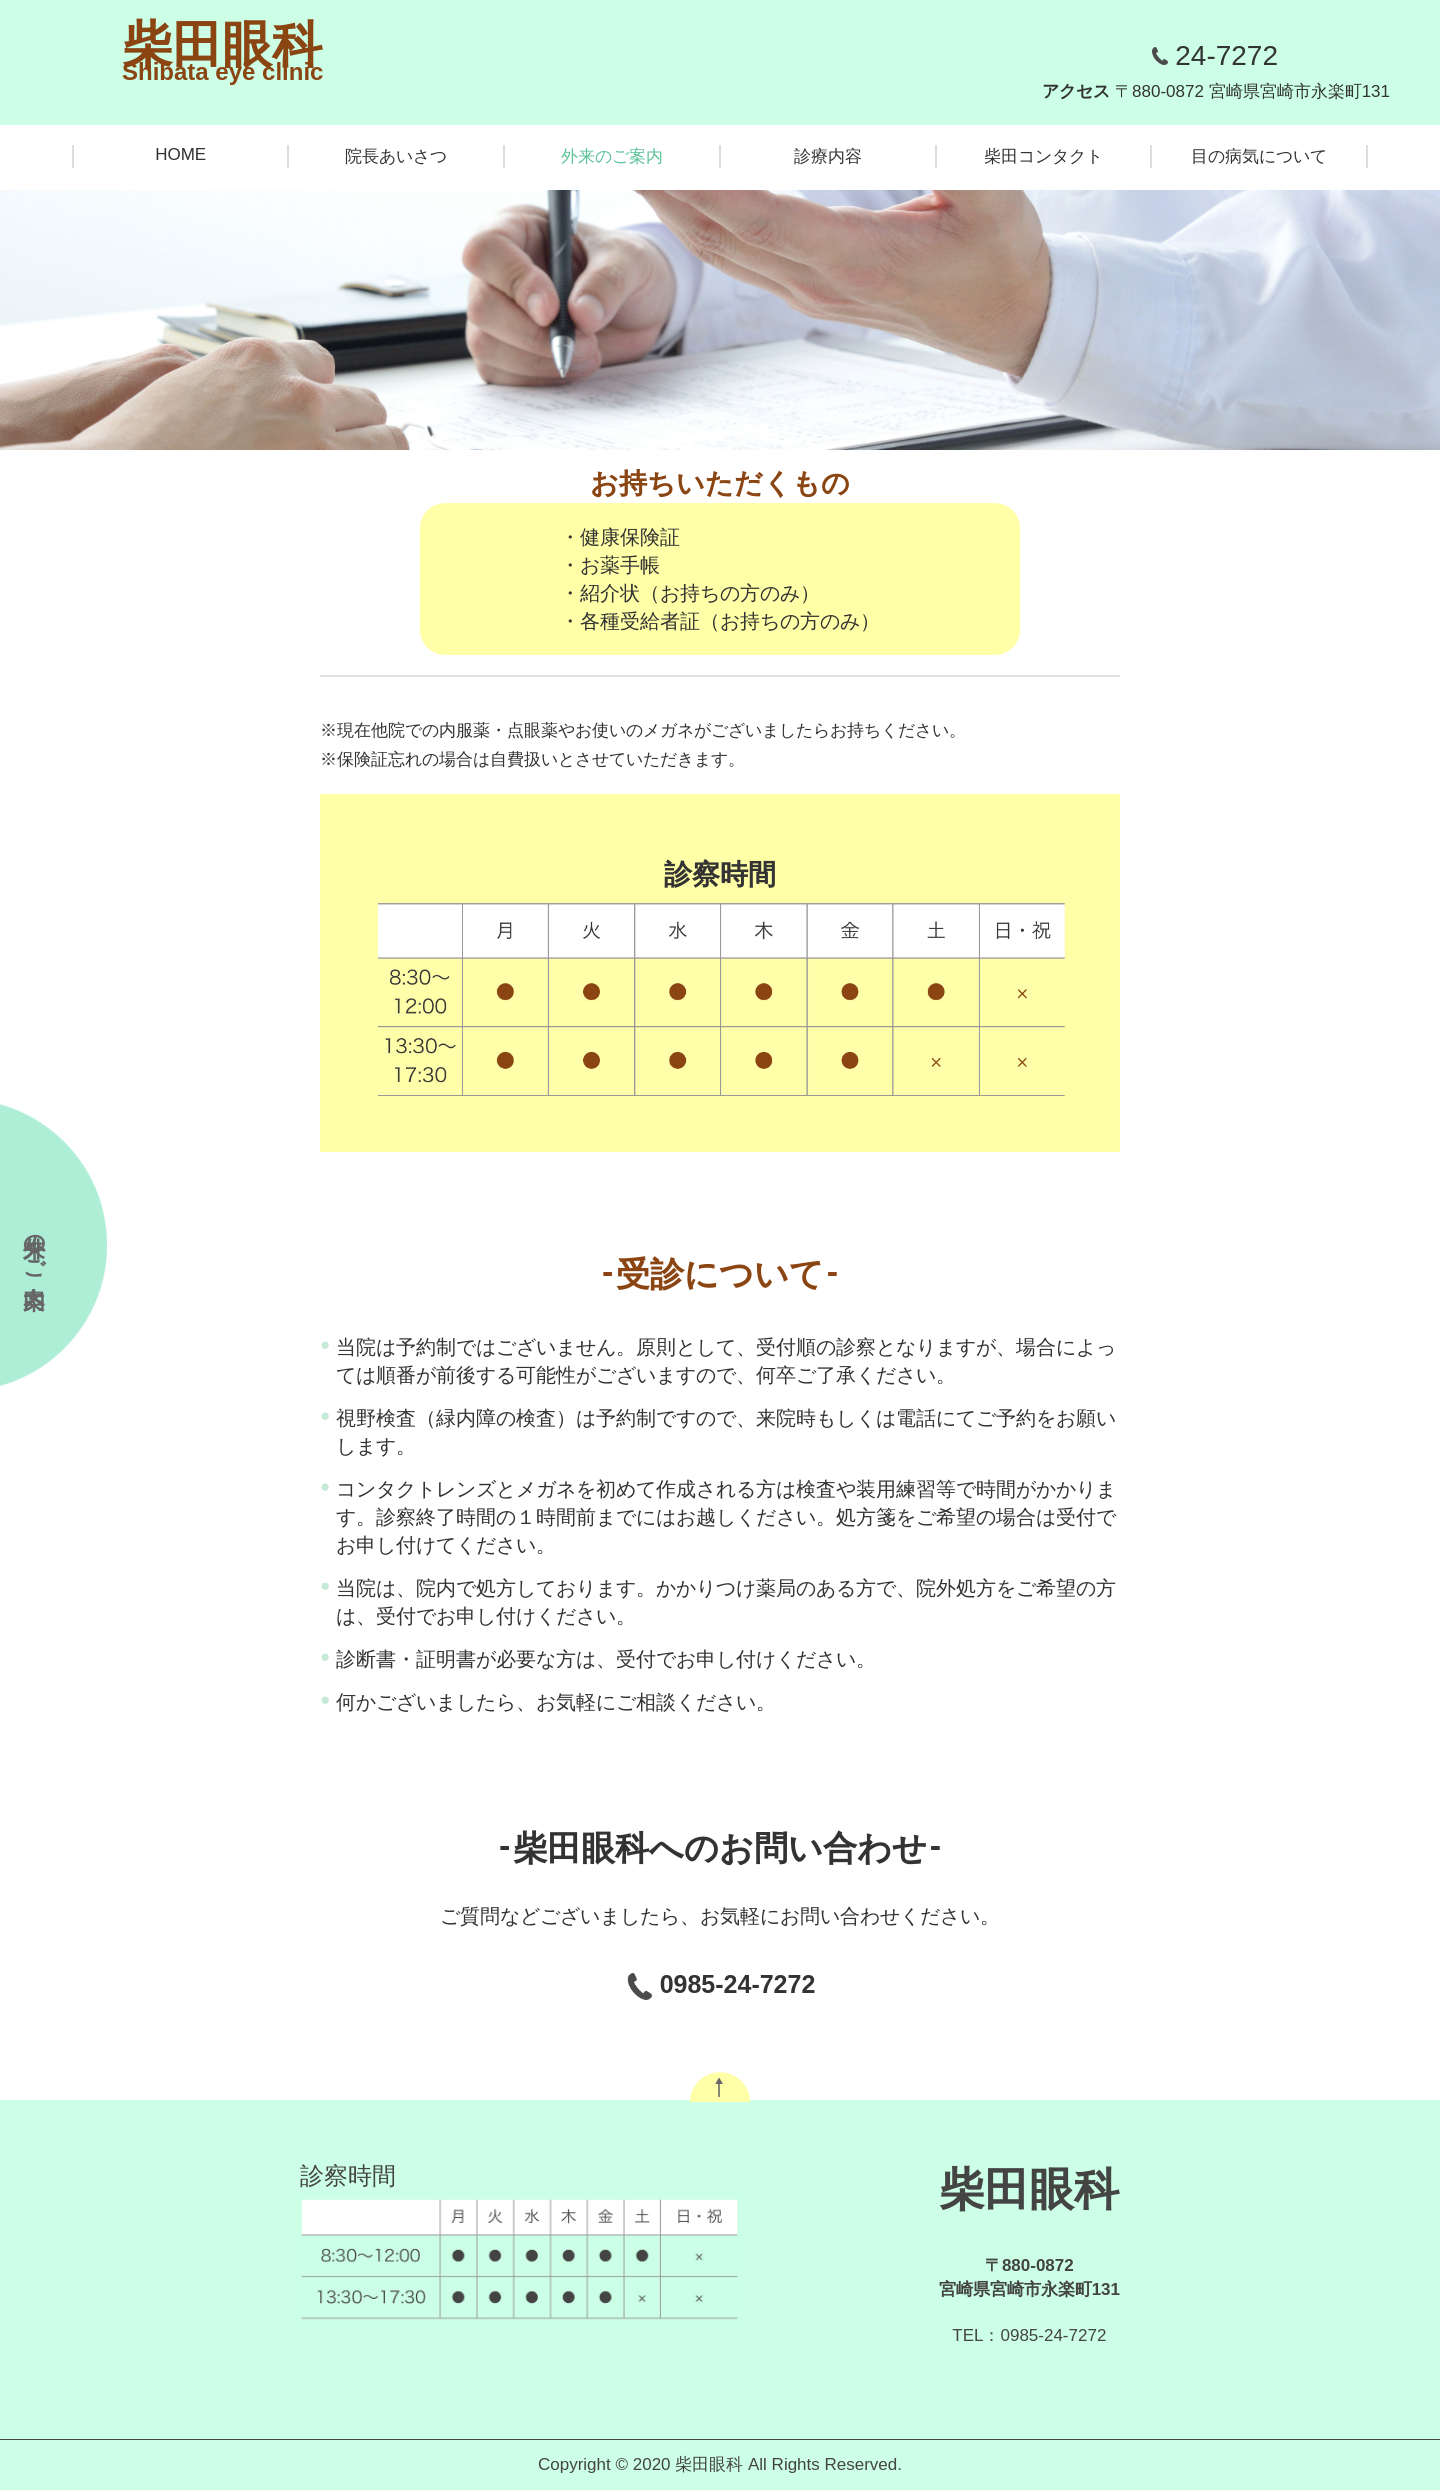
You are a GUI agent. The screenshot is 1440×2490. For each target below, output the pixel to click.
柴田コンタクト (1043, 156)
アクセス (1216, 91)
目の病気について (1259, 156)
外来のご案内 (612, 156)
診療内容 (828, 156)
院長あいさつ (396, 156)
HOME (180, 154)
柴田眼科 (222, 45)
